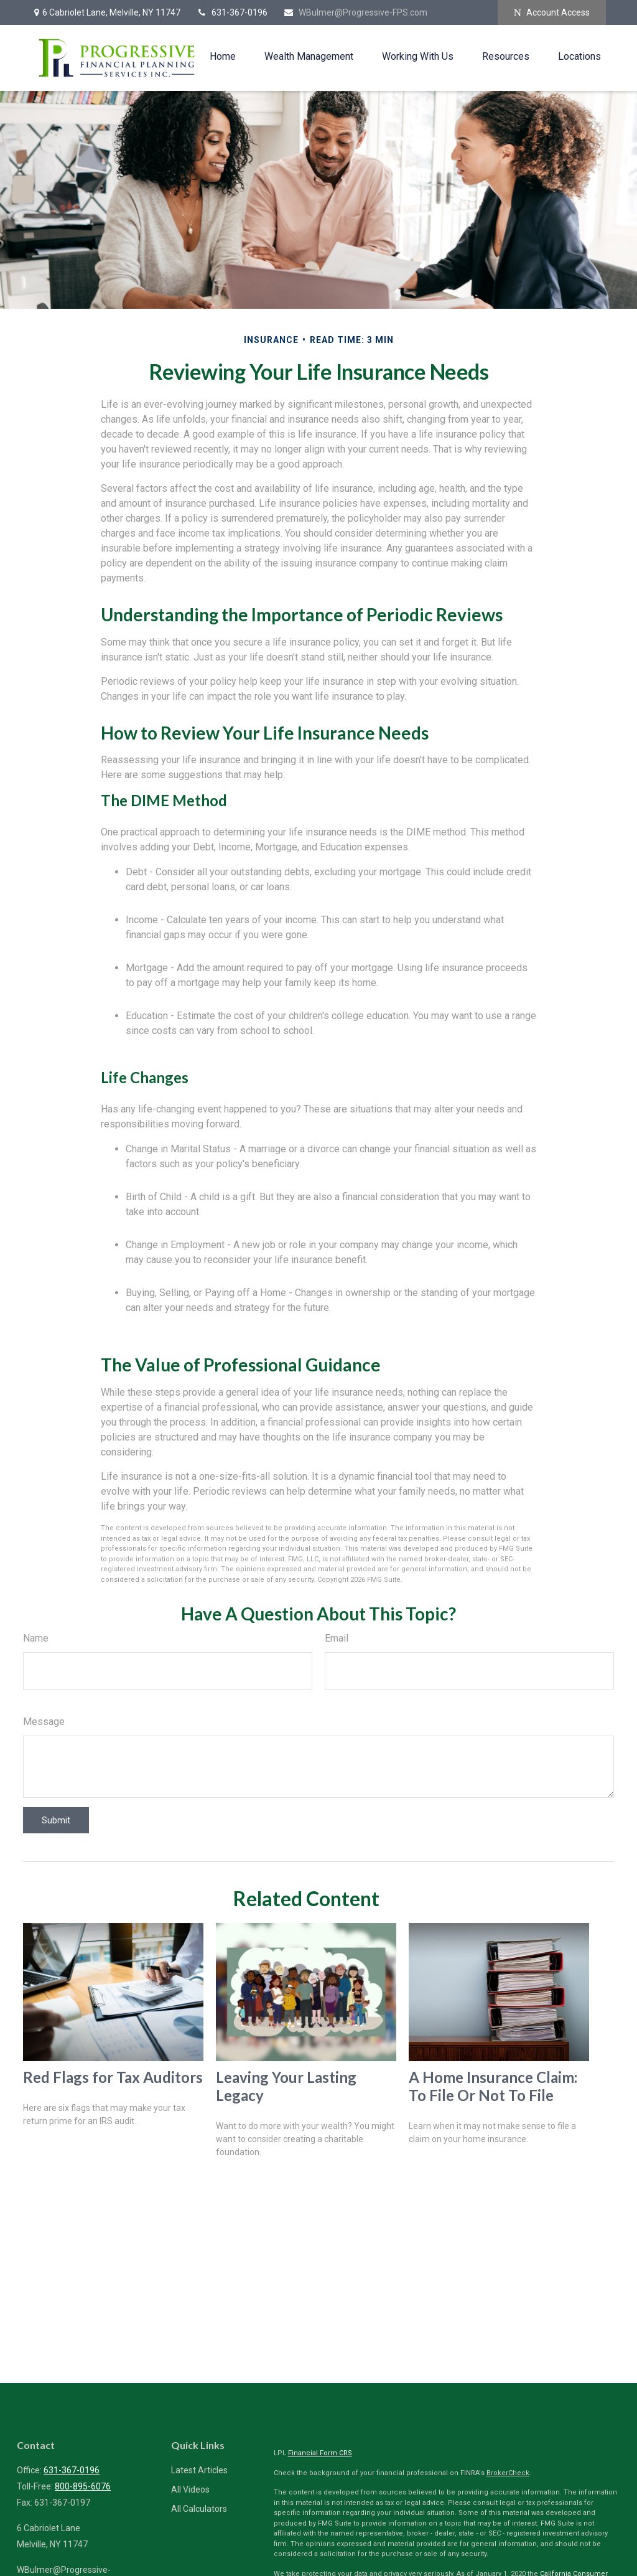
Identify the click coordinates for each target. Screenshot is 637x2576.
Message (44, 1722)
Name (36, 1638)
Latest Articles (199, 2470)
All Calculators (199, 2509)
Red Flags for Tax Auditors (113, 2077)
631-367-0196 (231, 12)
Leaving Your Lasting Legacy (286, 2086)
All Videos (190, 2489)
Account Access (552, 12)
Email (336, 1638)
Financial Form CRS (320, 2453)
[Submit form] (56, 1820)
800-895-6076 (83, 2486)
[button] (223, 56)
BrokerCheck (507, 2473)
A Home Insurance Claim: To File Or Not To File (493, 2086)
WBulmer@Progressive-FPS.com (355, 12)
